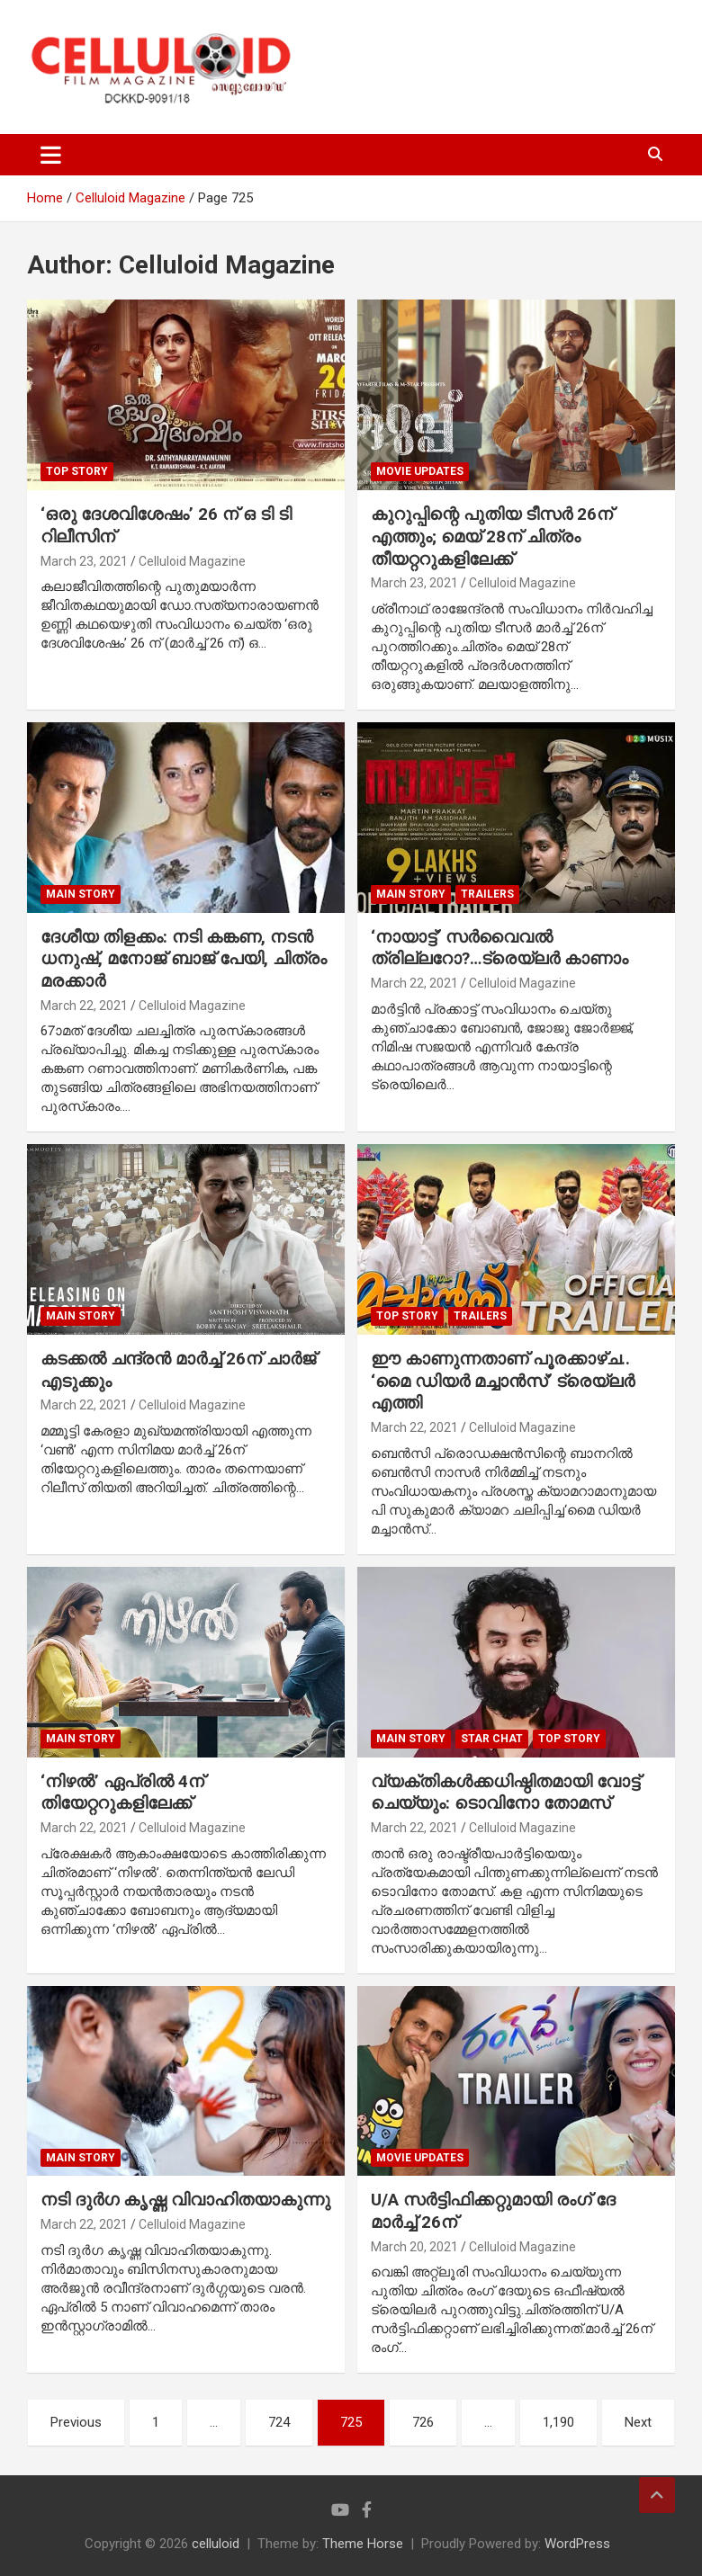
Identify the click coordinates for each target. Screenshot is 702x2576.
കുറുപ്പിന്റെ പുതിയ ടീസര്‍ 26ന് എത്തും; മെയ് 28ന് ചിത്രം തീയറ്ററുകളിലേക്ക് (492, 536)
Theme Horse (362, 2544)
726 (423, 2422)
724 (279, 2422)
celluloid (215, 2544)
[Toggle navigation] (51, 154)
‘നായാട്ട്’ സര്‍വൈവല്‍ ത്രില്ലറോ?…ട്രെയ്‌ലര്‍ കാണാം (499, 948)
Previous (76, 2422)
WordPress (577, 2544)
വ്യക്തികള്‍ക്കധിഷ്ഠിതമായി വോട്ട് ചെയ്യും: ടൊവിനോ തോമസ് (505, 1792)
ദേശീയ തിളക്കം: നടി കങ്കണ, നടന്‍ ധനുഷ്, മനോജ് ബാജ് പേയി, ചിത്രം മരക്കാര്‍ (183, 958)
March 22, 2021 (84, 1005)
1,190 (558, 2422)
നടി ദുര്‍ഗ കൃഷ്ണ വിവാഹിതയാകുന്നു (185, 2199)
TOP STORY (77, 471)
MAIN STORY (80, 894)
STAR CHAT (492, 1738)
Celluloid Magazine (192, 561)
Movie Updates (420, 471)
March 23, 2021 (84, 561)
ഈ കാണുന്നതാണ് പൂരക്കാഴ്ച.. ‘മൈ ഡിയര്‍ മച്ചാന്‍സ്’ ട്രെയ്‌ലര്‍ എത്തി (502, 1380)
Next (638, 2422)
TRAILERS (487, 894)
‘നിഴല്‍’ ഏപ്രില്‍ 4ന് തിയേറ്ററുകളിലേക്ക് (122, 1792)
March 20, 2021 (414, 2247)
